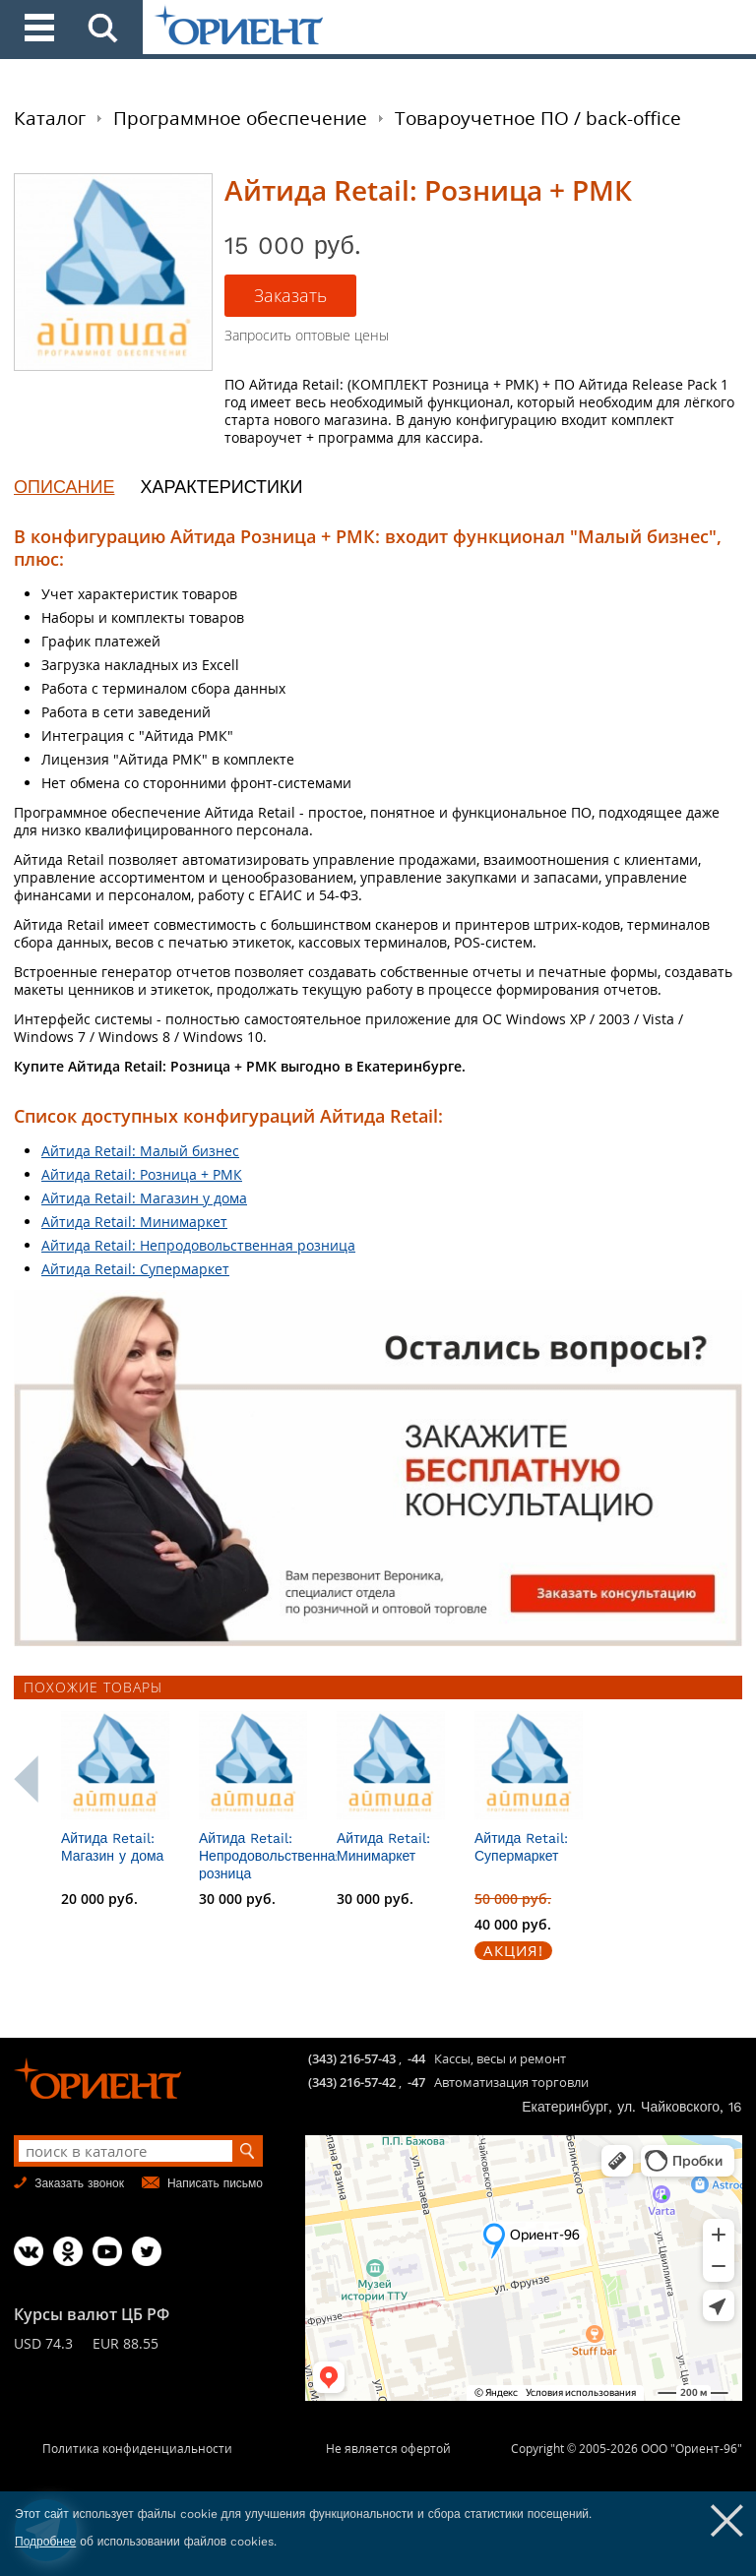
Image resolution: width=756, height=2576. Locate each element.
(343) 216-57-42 (352, 2082)
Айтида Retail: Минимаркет (134, 1221)
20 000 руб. (190, 1898)
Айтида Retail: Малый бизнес (140, 1150)
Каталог (50, 118)
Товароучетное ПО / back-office (538, 118)
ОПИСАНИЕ (64, 486)
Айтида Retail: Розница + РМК (141, 1174)
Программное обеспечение (240, 118)
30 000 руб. (327, 1898)
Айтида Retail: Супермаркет (135, 1268)
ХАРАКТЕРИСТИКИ (221, 486)
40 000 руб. (603, 1924)
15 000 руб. (52, 1898)
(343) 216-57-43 (352, 2058)
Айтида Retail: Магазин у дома (144, 1198)
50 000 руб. (603, 1898)
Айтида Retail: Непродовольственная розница (198, 1245)
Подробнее (45, 2541)
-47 (416, 2082)
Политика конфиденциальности (137, 2448)
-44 (416, 2058)
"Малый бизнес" (643, 536)
